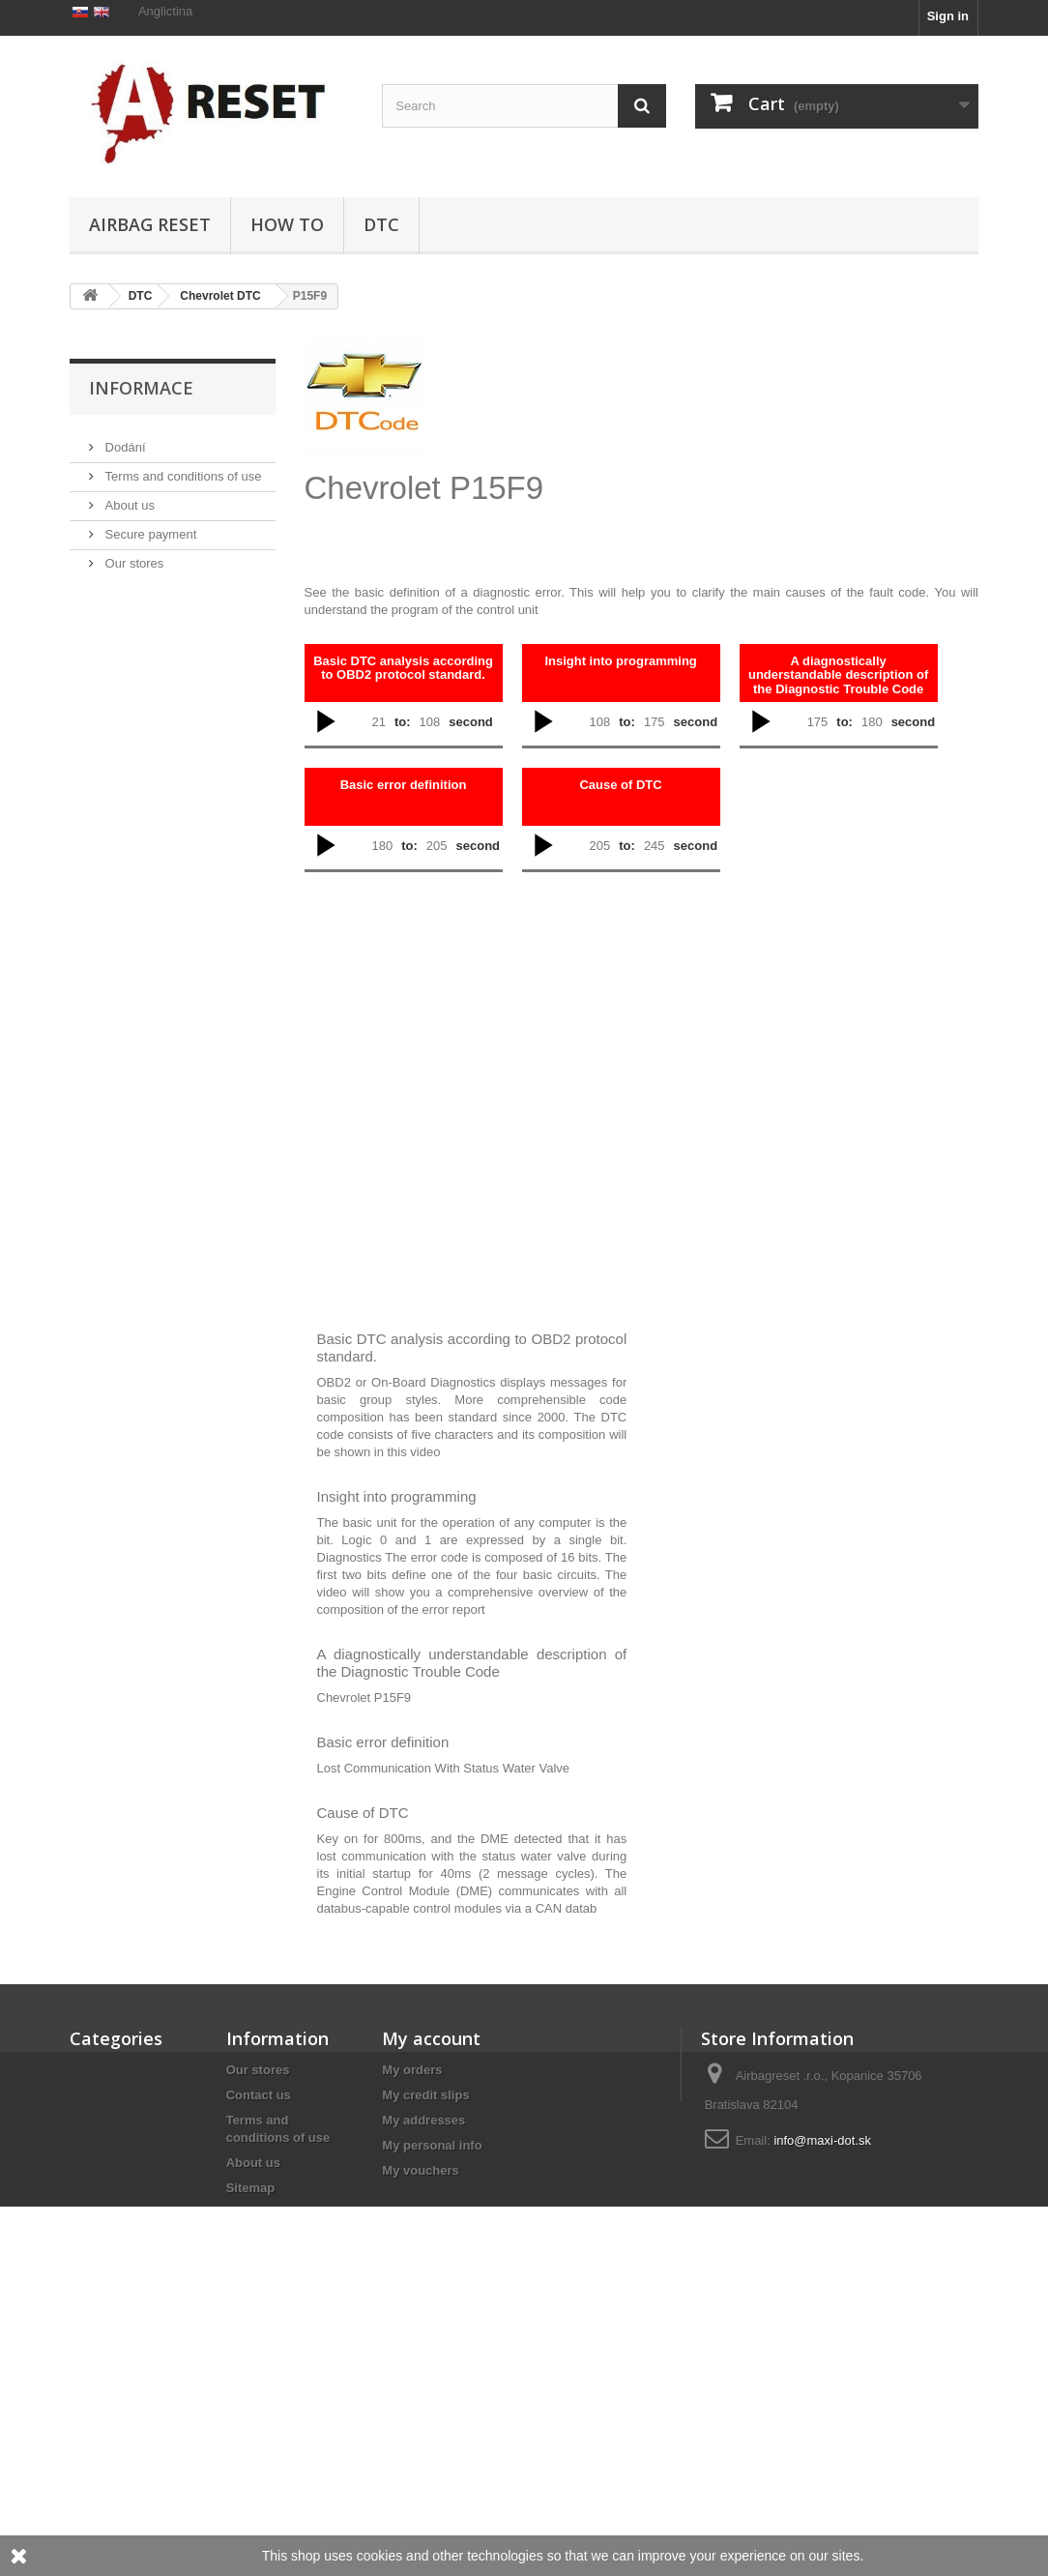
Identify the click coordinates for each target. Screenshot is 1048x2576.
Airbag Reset (150, 224)
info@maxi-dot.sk (822, 2140)
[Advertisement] (699, 438)
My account (431, 2038)
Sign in (948, 16)
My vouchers (420, 2170)
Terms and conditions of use (181, 559)
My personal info (431, 2145)
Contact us (258, 2095)
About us (128, 588)
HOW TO (287, 224)
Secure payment (149, 617)
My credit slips (425, 2095)
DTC (381, 224)
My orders (412, 2070)
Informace (141, 478)
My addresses (423, 2120)
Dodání (124, 530)
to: (402, 722)
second (471, 722)
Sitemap (251, 2188)
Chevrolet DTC (220, 296)
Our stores (132, 646)
